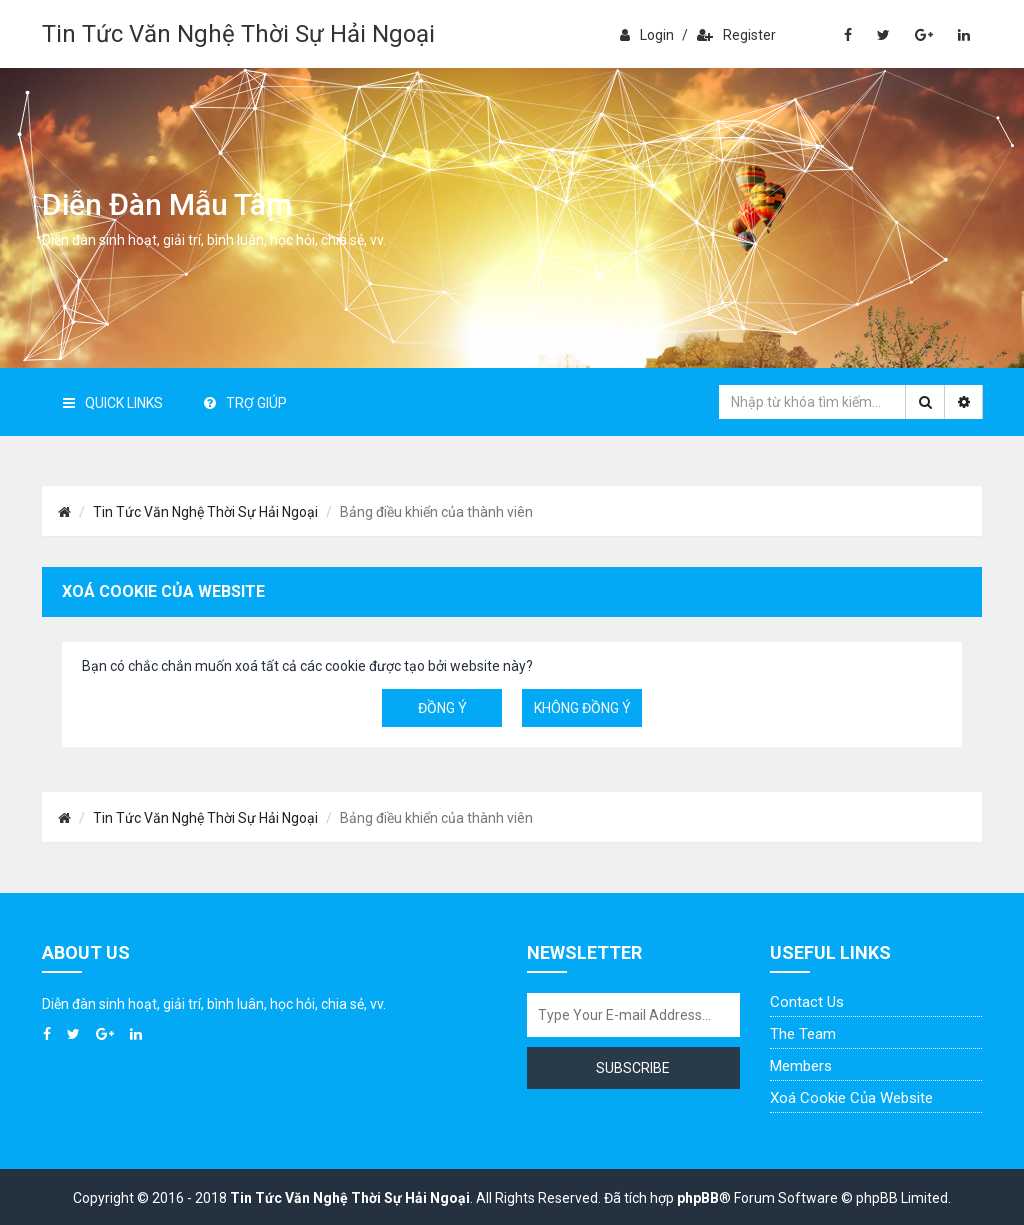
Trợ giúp (245, 403)
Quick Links (113, 403)
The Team (803, 1034)
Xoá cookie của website (851, 1098)
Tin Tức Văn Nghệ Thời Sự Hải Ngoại (238, 34)
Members (801, 1066)
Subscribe (633, 1068)
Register (736, 35)
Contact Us (807, 1002)
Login (647, 35)
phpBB (698, 1198)
